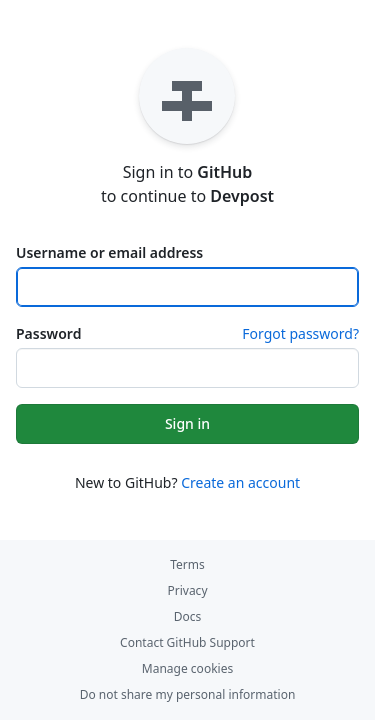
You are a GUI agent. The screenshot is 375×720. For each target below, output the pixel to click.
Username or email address (109, 252)
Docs (188, 616)
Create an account (240, 482)
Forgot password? (300, 333)
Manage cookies (187, 668)
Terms (187, 564)
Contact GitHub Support (187, 642)
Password (48, 333)
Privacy (187, 590)
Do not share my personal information (188, 694)
